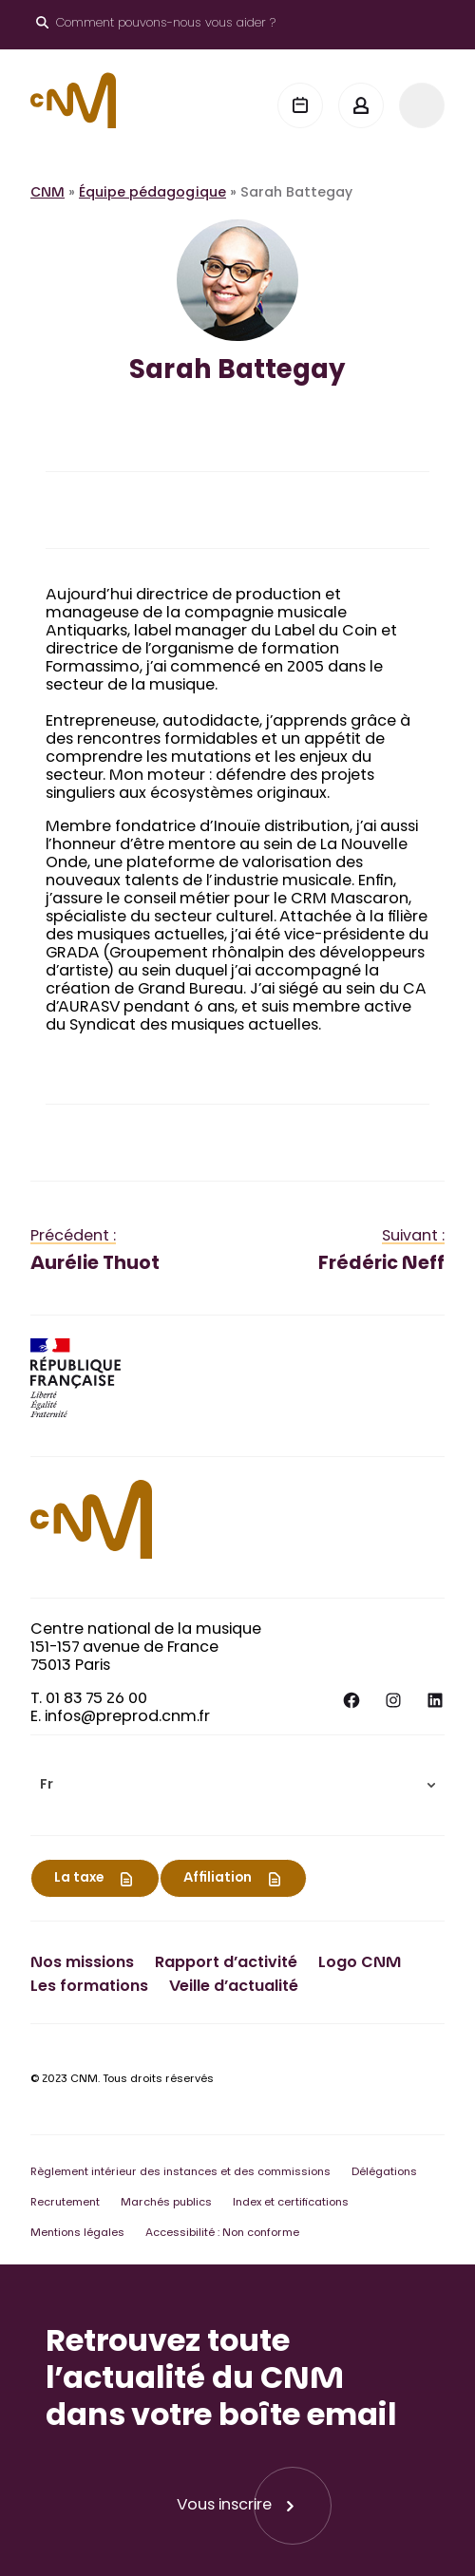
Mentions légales (77, 2233)
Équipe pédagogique (152, 193)
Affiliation (217, 1878)
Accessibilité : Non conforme (222, 2233)
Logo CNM (359, 1963)
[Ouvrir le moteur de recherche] (155, 24)
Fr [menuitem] (46, 1785)
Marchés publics (166, 2203)
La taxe (79, 1878)
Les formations (89, 1987)
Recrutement (65, 2203)
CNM (47, 193)
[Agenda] (300, 105)
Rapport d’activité (226, 1963)
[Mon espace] (361, 105)
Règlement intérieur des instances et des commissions (180, 2173)
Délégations (384, 2173)
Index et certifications (291, 2203)
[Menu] (422, 105)
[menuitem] (237, 1785)
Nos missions (82, 1963)
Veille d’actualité (233, 1987)
